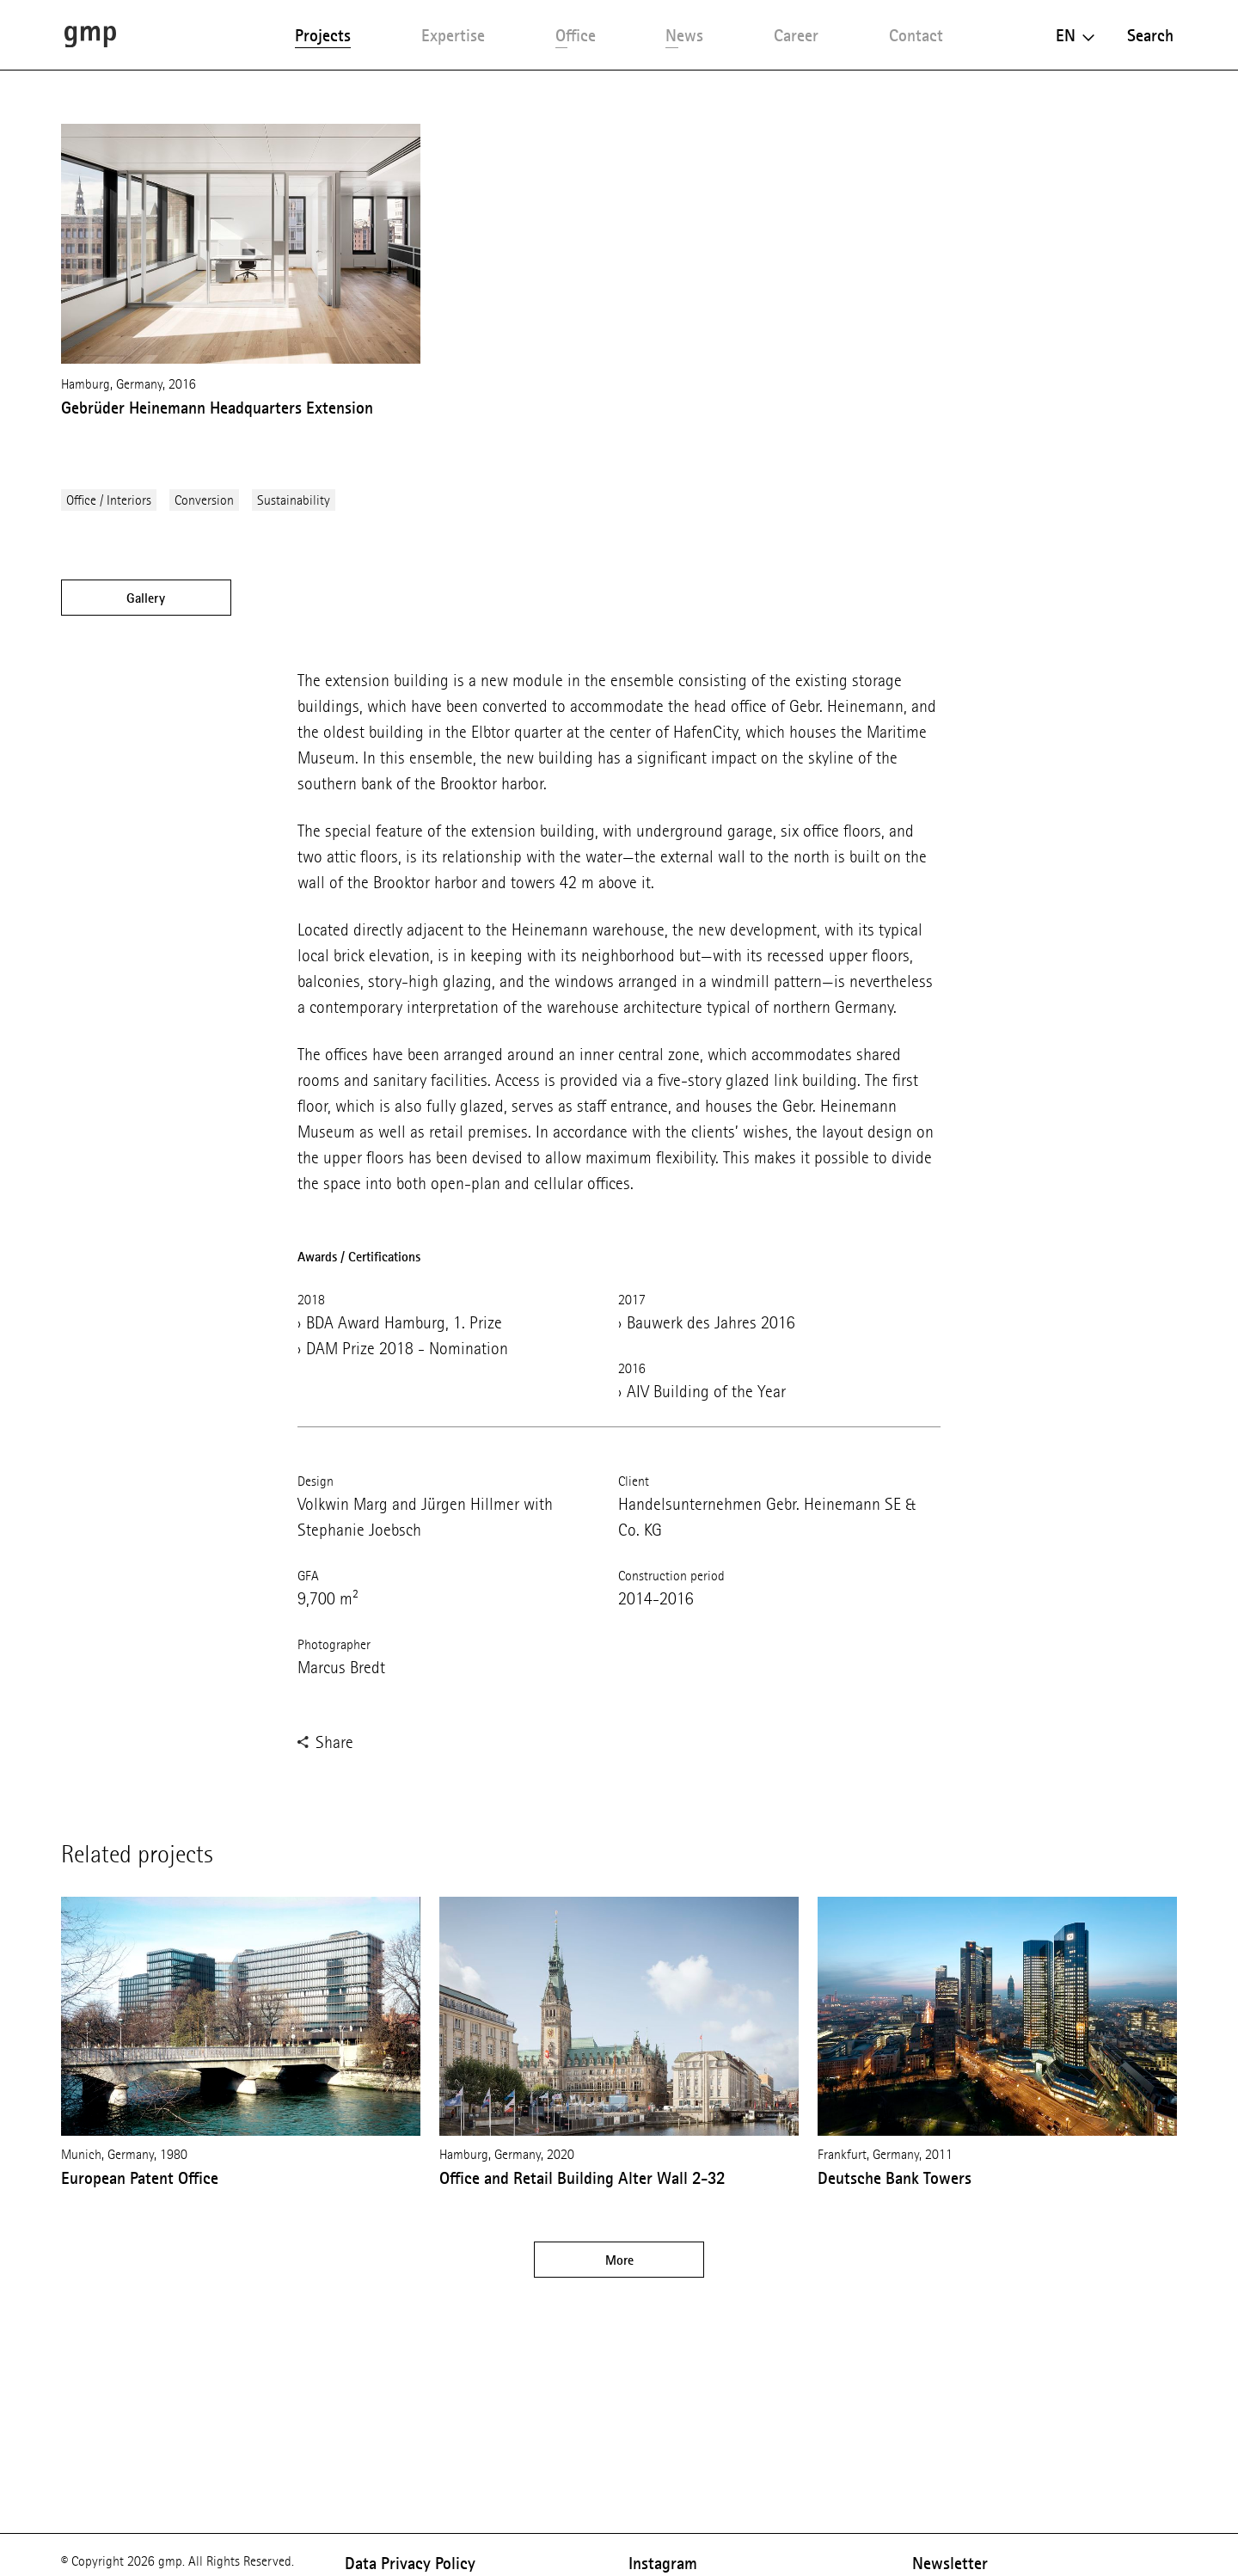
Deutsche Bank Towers (894, 2178)
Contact (916, 35)
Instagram (662, 2563)
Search (1150, 35)
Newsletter (950, 2563)
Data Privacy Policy (410, 2563)
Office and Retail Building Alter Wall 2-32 (582, 2178)
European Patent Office (139, 2178)
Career (796, 35)
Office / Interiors (108, 500)
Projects (323, 35)
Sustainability (293, 500)
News (684, 35)
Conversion (204, 500)
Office (575, 35)
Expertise (453, 35)
